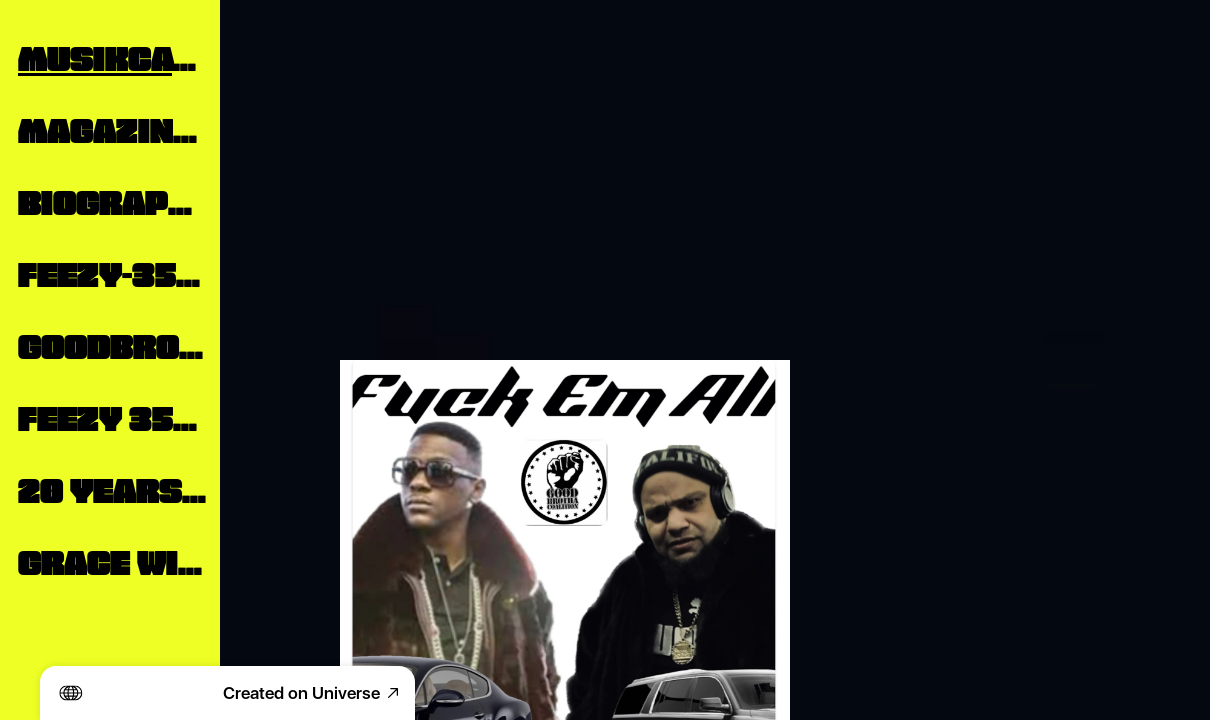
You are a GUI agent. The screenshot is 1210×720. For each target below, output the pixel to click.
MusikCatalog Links (112, 56)
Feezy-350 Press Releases (112, 272)
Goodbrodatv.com (112, 344)
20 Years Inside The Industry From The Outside (112, 488)
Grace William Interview (112, 560)
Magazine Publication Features (112, 128)
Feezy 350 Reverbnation (112, 416)
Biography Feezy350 (112, 200)
